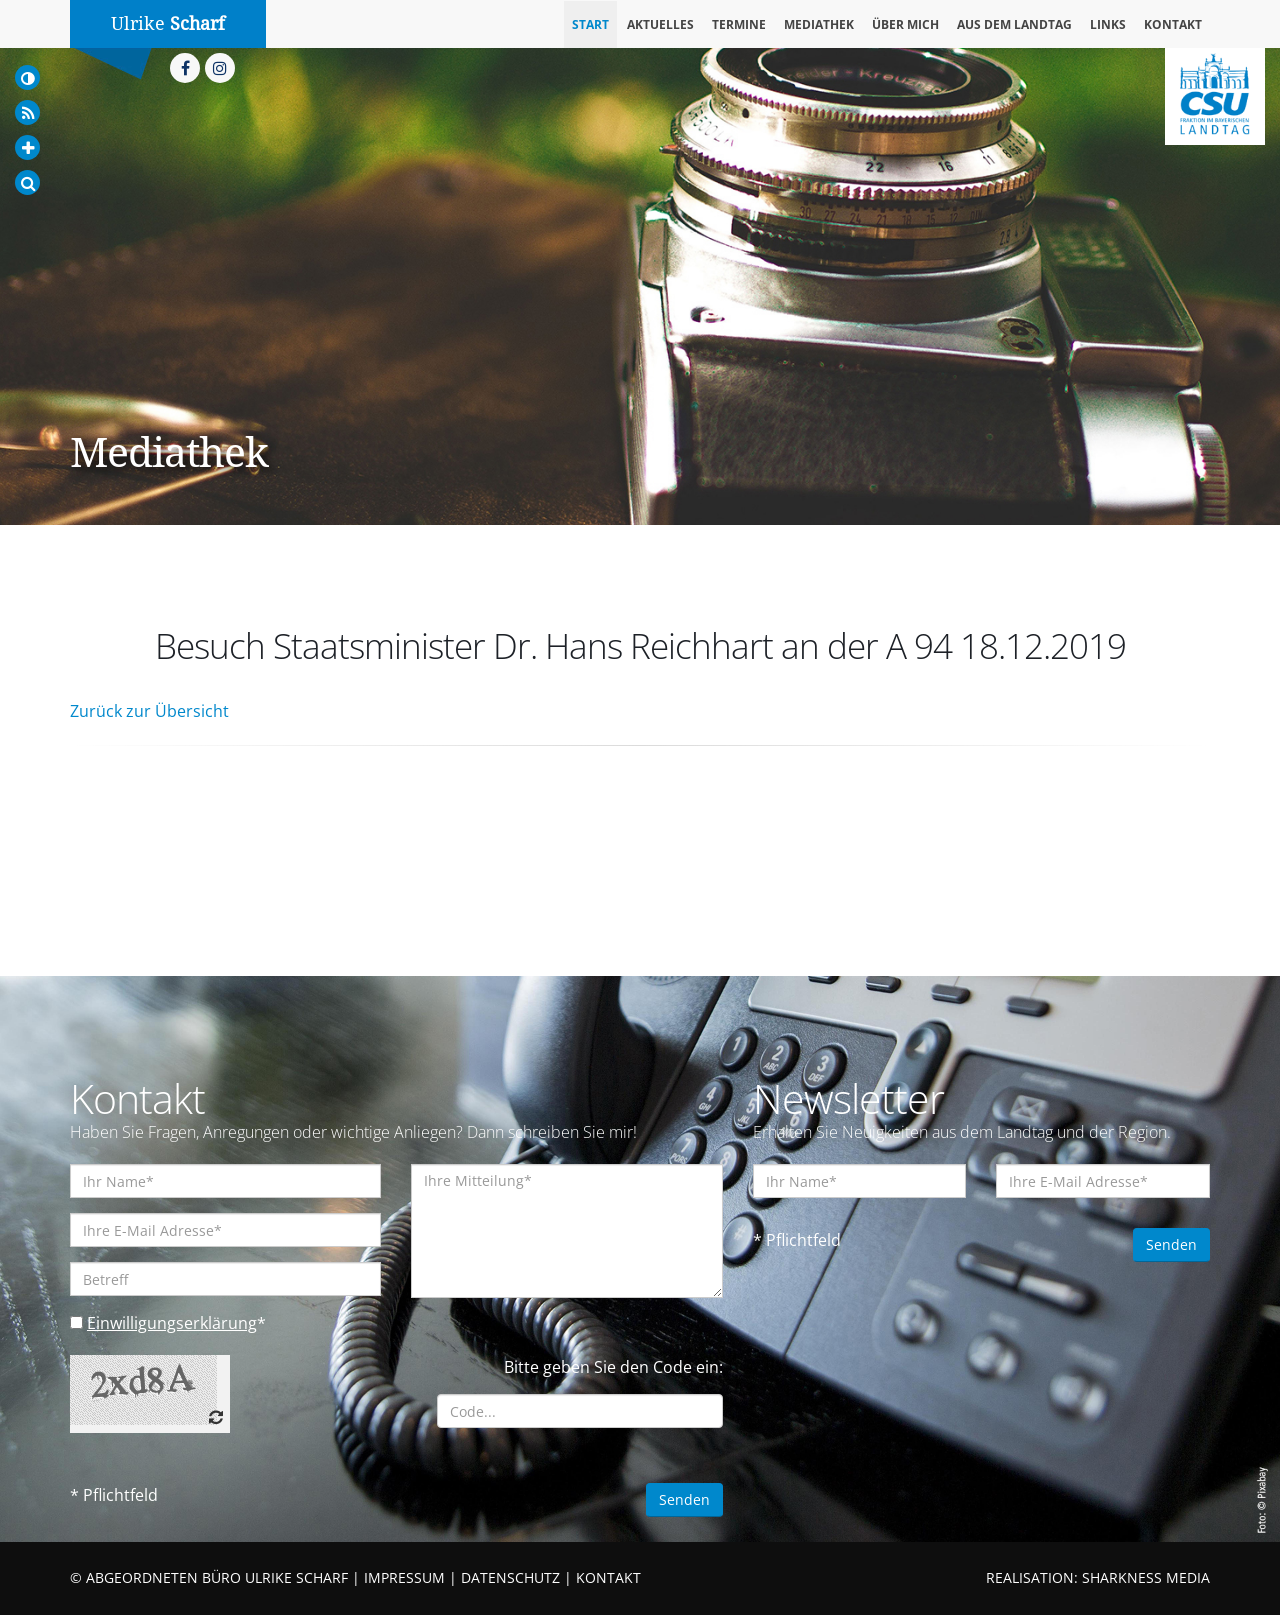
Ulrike (168, 23)
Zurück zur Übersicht (149, 711)
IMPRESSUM (404, 1577)
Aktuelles (660, 24)
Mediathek (819, 24)
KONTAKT (608, 1577)
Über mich (905, 24)
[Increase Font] (27, 147)
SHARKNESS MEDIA (1146, 1577)
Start (590, 24)
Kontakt (1173, 24)
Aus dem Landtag (1014, 24)
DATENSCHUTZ (510, 1577)
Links (1108, 24)
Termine (739, 24)
